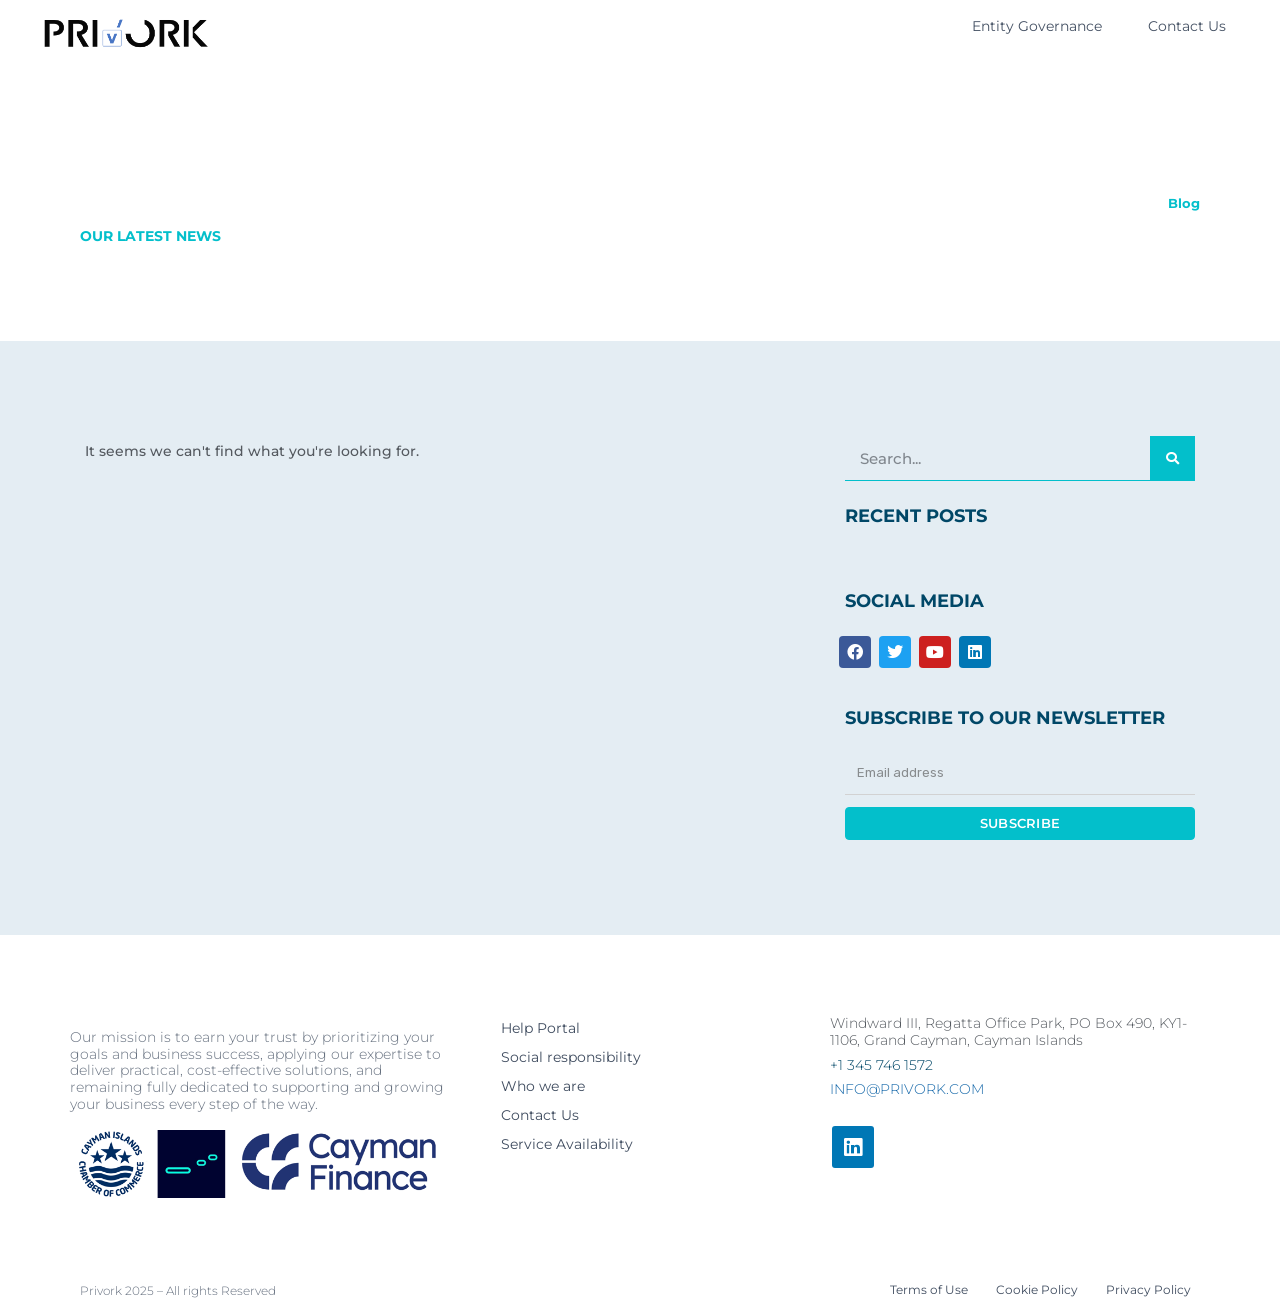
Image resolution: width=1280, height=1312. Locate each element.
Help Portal (540, 1028)
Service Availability (567, 1144)
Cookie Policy (1037, 1289)
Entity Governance (1037, 26)
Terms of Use (929, 1289)
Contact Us (1187, 26)
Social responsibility (571, 1057)
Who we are (543, 1086)
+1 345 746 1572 (881, 1065)
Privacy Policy (1148, 1289)
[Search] (1172, 458)
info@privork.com (907, 1089)
